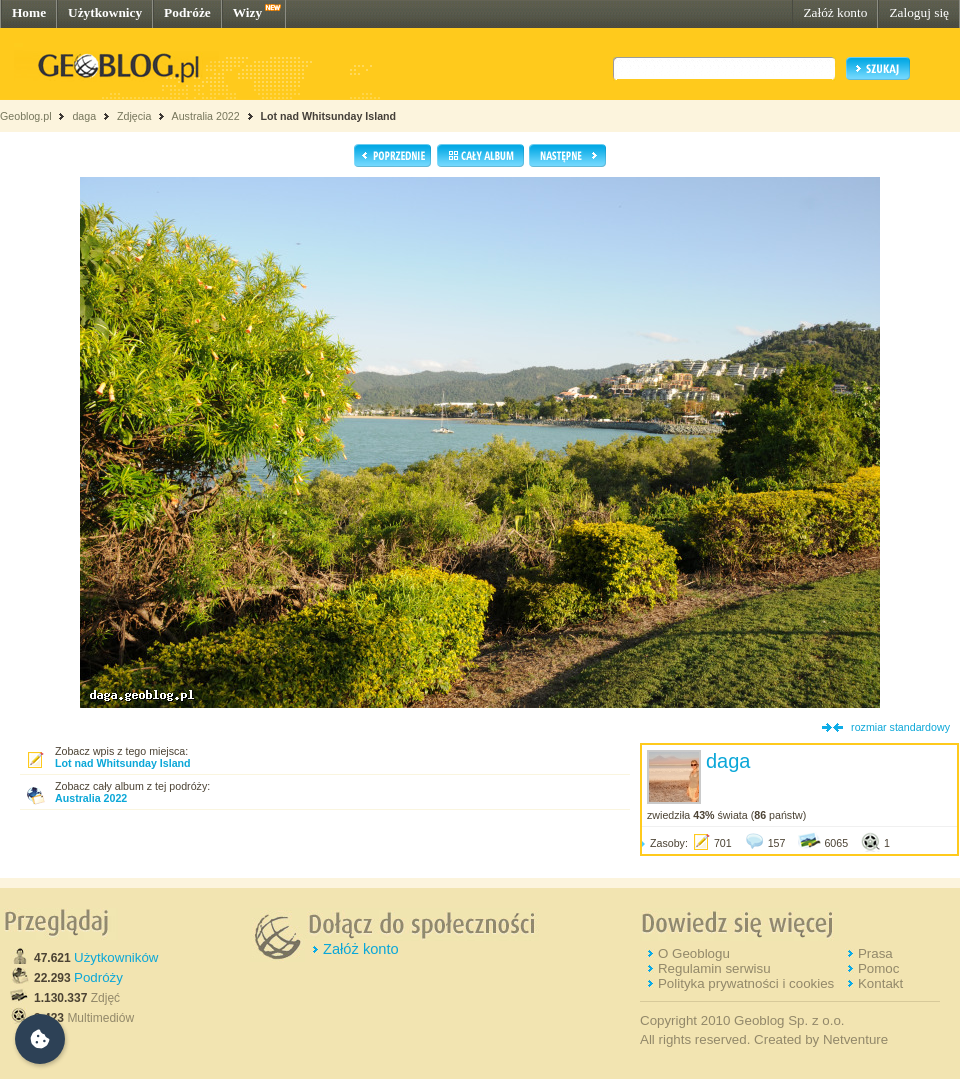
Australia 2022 (206, 116)
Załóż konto (835, 12)
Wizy (247, 12)
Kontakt (880, 983)
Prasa (875, 953)
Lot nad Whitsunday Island (329, 116)
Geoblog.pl (26, 116)
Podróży (98, 977)
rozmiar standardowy (900, 727)
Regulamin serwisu (714, 968)
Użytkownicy (105, 12)
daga (84, 116)
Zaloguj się (919, 12)
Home (29, 12)
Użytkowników (116, 957)
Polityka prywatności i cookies (746, 983)
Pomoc (878, 968)
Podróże (187, 12)
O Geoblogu (694, 953)
